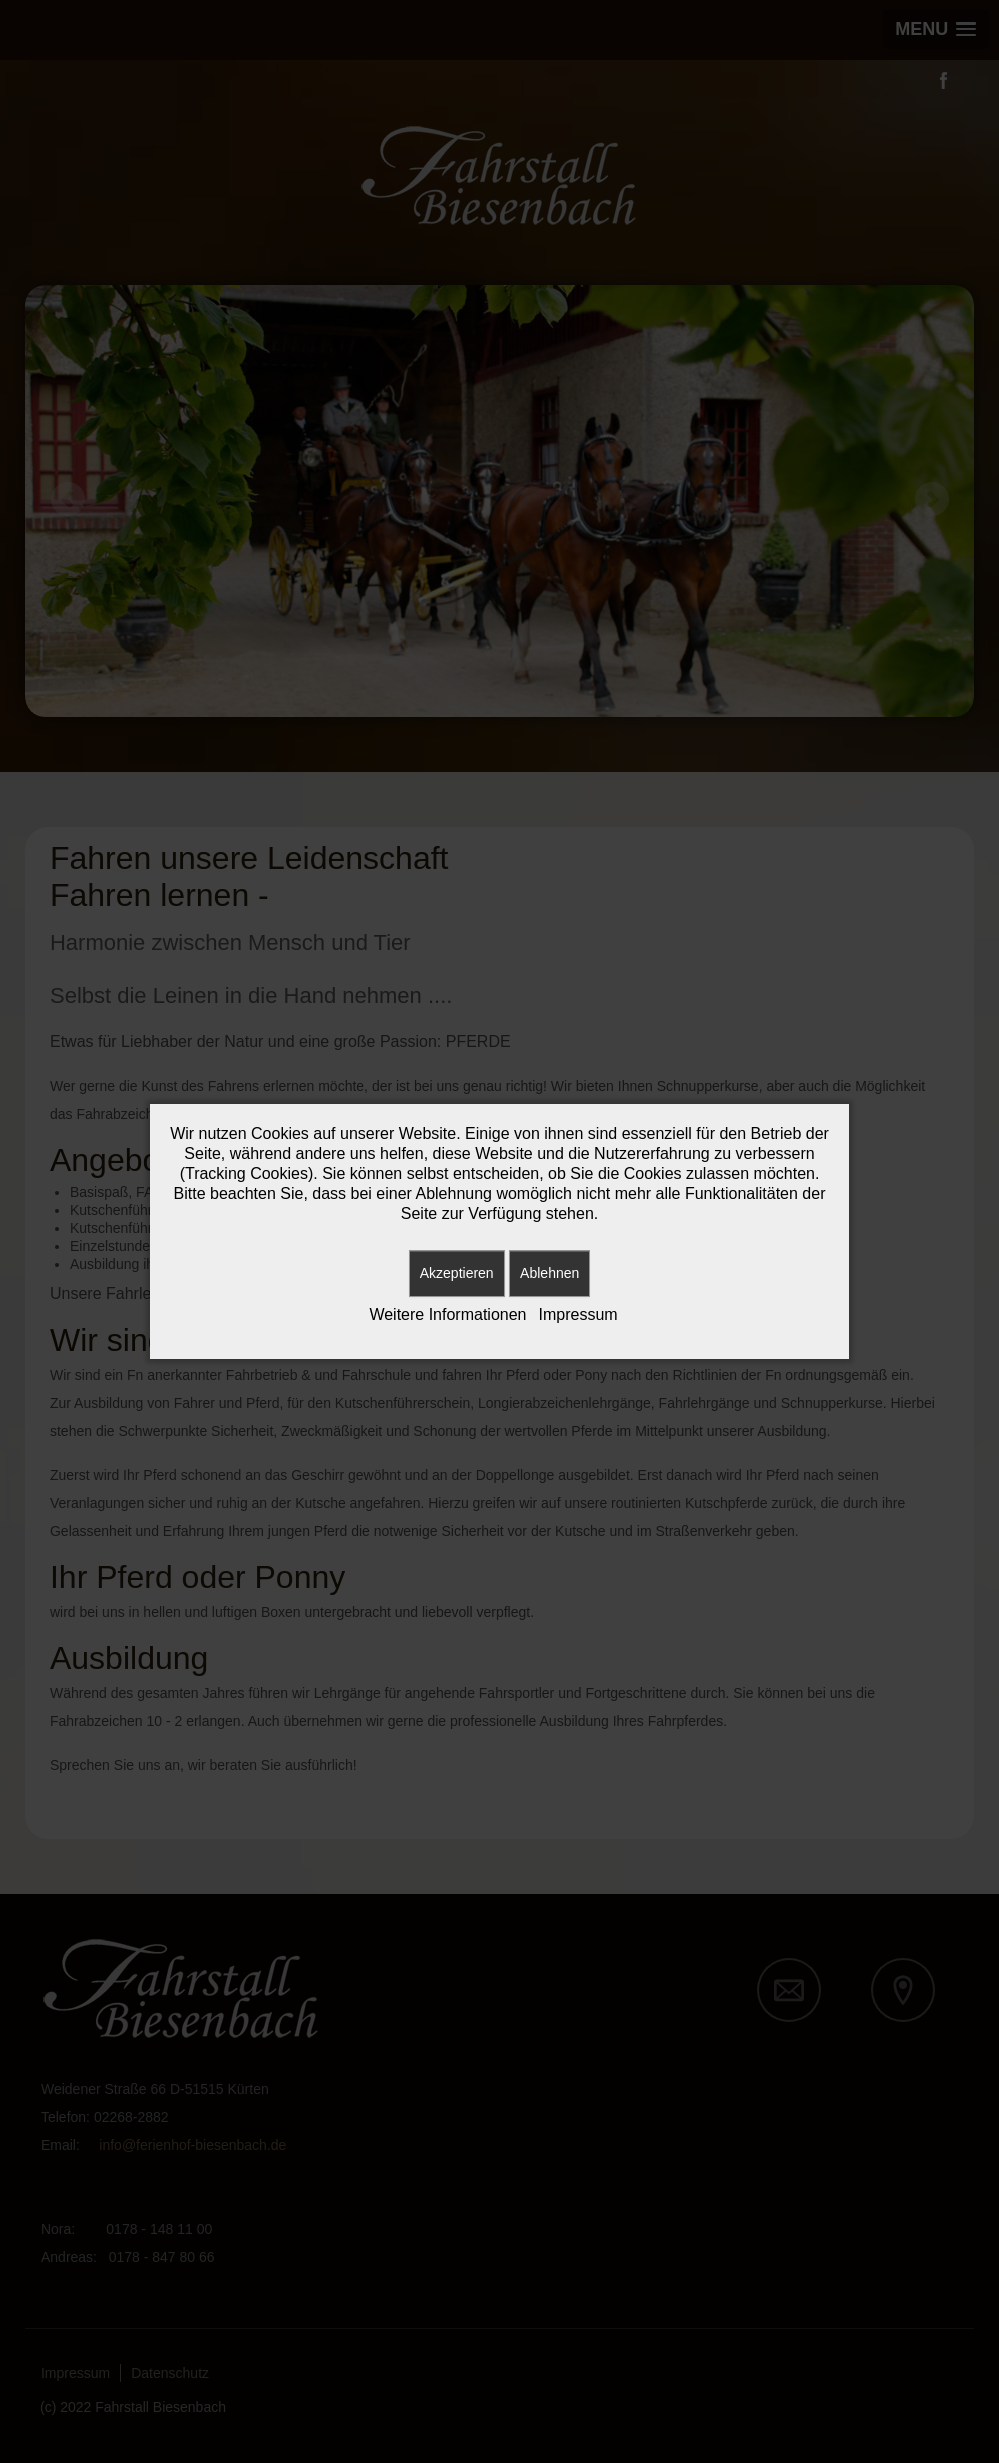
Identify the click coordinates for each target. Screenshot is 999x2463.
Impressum (578, 1314)
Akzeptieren (457, 1273)
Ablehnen (549, 1273)
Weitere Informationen (447, 1314)
